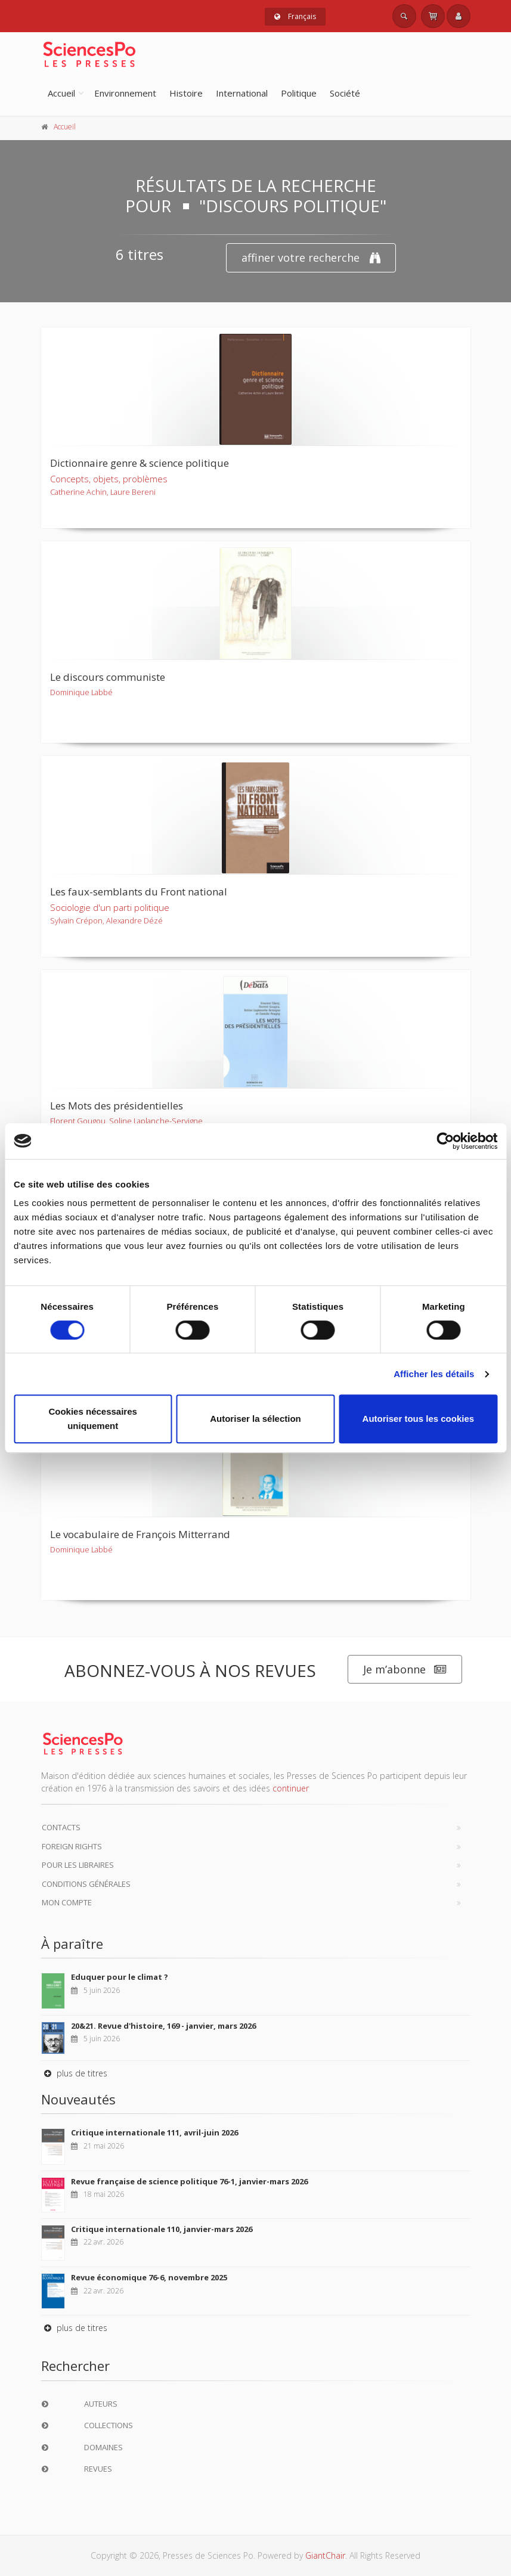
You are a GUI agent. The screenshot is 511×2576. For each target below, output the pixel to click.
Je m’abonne (405, 1670)
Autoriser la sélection (255, 1418)
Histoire (186, 93)
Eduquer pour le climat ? (119, 1976)
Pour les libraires (78, 1864)
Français (295, 16)
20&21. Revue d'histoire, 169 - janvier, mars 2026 (163, 2025)
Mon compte (67, 1902)
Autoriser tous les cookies (419, 1418)
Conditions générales (86, 1883)
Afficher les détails (434, 1374)
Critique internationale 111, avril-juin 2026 (154, 2132)
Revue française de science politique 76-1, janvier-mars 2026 (189, 2181)
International (242, 93)
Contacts (61, 1827)
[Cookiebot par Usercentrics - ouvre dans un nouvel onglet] (445, 1141)
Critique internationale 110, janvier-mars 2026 (161, 2229)
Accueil (61, 93)
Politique (299, 93)
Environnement (125, 93)
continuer (290, 1788)
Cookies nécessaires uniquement (92, 1418)
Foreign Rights (72, 1846)
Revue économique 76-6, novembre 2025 (149, 2277)
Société (345, 93)
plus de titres (74, 2073)
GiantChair (325, 2555)
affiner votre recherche (310, 258)
